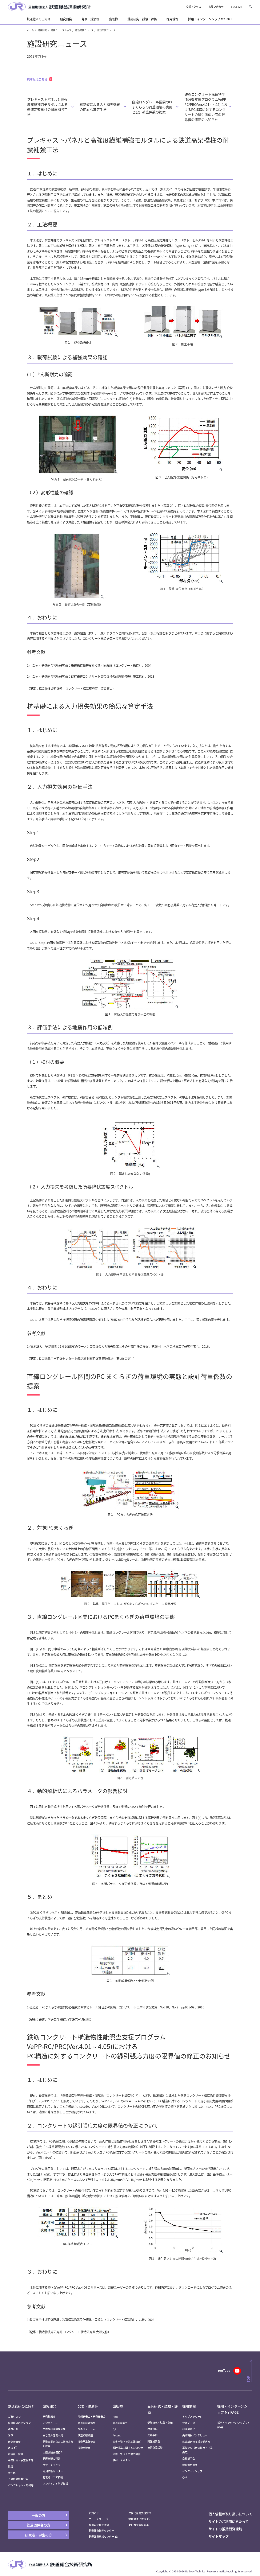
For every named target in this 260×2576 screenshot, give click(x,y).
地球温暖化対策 (137, 2519)
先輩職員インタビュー (195, 2435)
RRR (115, 2416)
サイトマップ (218, 2536)
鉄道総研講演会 (86, 2423)
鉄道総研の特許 (51, 2458)
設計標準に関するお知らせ (128, 2447)
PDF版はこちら (39, 79)
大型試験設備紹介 (53, 2452)
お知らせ (94, 2513)
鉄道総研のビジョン (19, 2423)
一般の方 (38, 2515)
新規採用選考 (189, 2465)
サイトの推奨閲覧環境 (225, 2528)
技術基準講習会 (86, 2441)
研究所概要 (14, 2441)
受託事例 (152, 2435)
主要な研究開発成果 (54, 2429)
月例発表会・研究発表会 (91, 2416)
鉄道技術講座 (85, 2435)
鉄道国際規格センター (103, 2536)
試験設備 (152, 2429)
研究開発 (42, 30)
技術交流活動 (155, 2447)
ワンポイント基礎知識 (55, 2483)
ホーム (30, 30)
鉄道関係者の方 (38, 2525)
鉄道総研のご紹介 (21, 2406)
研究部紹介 (49, 2416)
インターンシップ (192, 2471)
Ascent (117, 2435)
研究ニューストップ (61, 30)
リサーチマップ (51, 2465)
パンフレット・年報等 (20, 2485)
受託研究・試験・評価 (160, 2422)
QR (114, 2429)
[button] (250, 6)
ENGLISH (236, 6)
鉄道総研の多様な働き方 (196, 2441)
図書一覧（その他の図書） (128, 2454)
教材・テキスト (121, 2460)
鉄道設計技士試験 (99, 2525)
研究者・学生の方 (38, 2534)
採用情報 (189, 2406)
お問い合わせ (216, 6)
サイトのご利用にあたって (228, 2521)
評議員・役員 (15, 2454)
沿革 (10, 2435)
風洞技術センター (53, 2471)
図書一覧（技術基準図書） (128, 2441)
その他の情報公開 (18, 2479)
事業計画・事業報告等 (20, 2460)
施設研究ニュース (84, 30)
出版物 (118, 2406)
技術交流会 (84, 2447)
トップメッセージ (192, 2416)
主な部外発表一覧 (53, 2435)
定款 (12, 2447)
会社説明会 (188, 2458)
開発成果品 (153, 2441)
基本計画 (14, 2429)
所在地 (12, 2473)
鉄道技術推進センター (101, 2530)
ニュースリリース (99, 2519)
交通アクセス (193, 6)
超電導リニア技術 (53, 2477)
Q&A (184, 2477)
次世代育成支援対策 (139, 2513)
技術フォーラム (86, 2429)
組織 (10, 2466)
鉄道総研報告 (120, 2423)
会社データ (188, 2423)
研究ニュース (50, 2423)
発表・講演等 (88, 2406)
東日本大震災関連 (138, 2525)
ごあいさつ (14, 2416)
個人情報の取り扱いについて (230, 2513)
